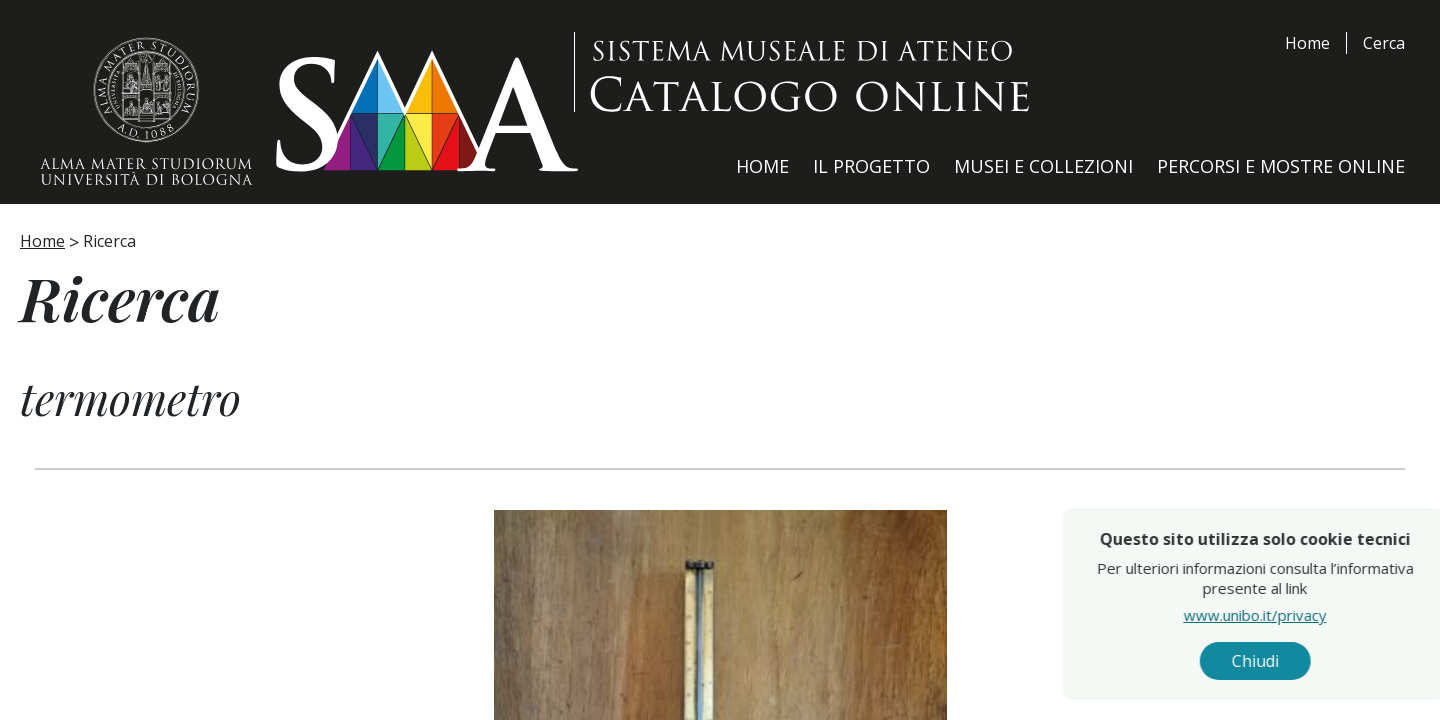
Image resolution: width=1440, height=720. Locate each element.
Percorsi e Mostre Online (1281, 166)
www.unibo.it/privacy (1295, 615)
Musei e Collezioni (1043, 166)
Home (1307, 43)
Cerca (1384, 43)
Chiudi (1295, 661)
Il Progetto (871, 166)
